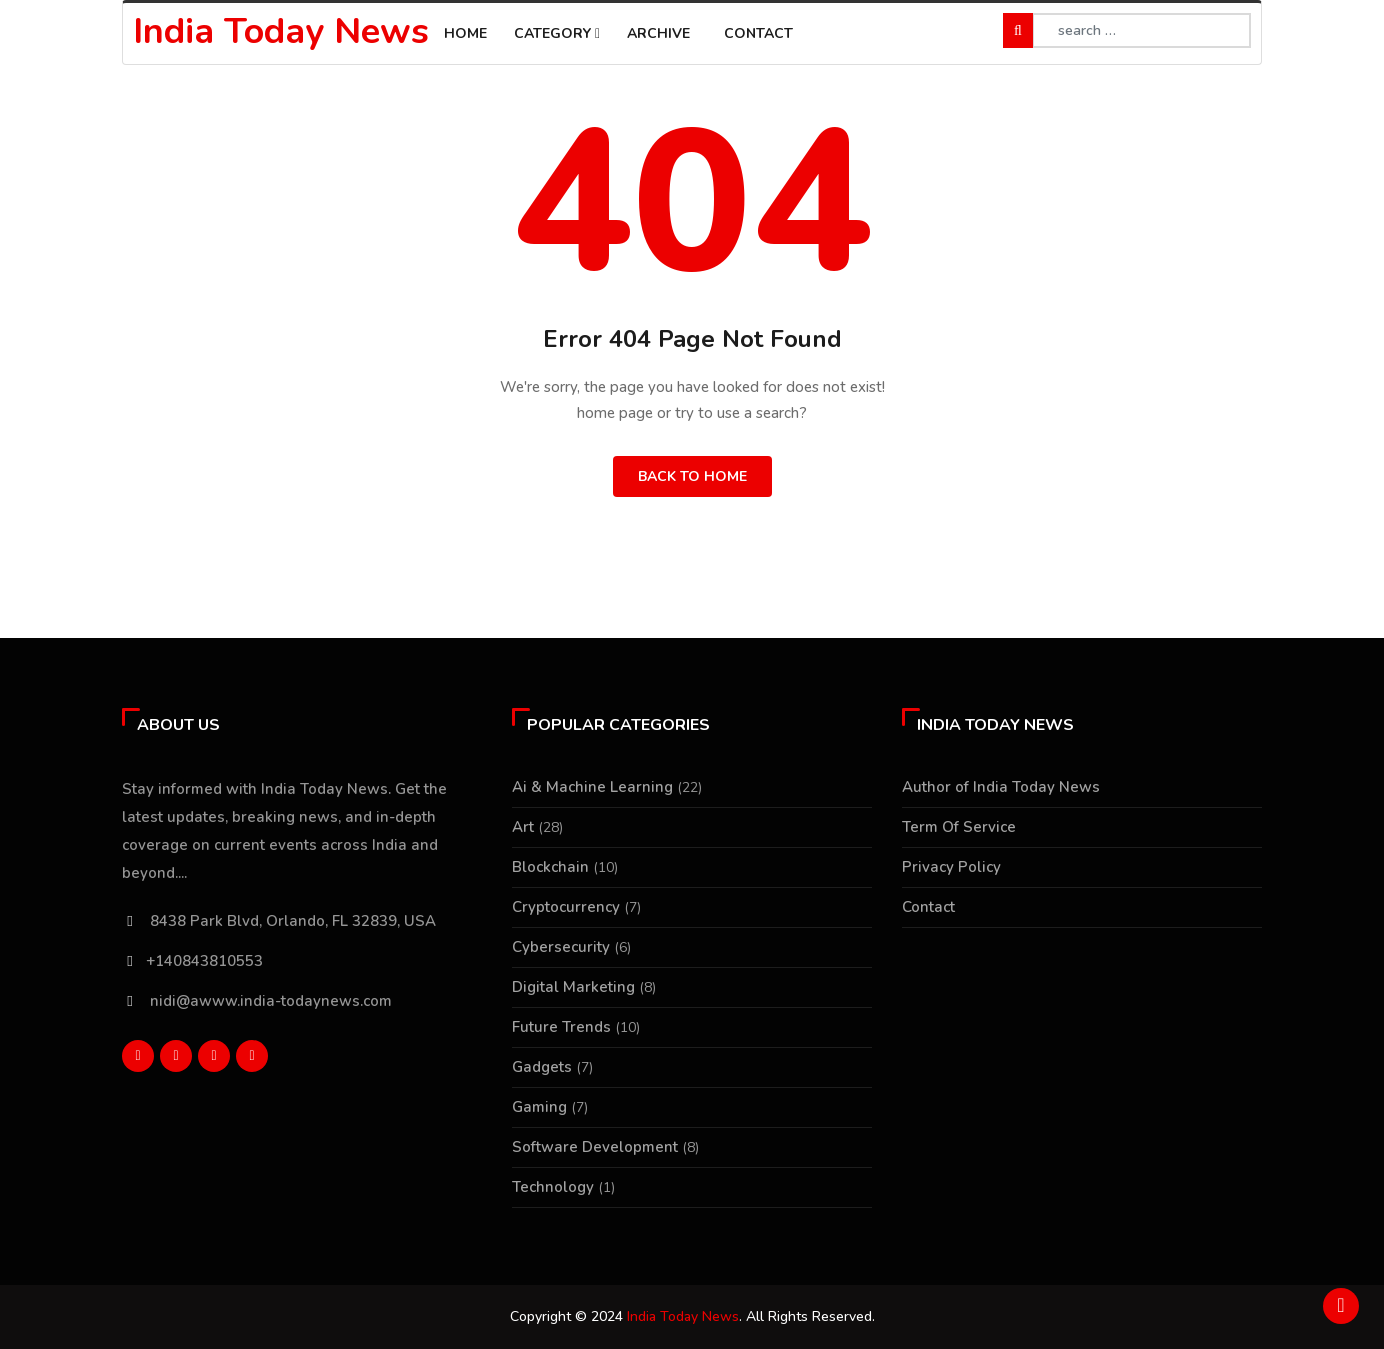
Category (557, 33)
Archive (658, 33)
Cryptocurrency (566, 907)
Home (465, 33)
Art (523, 827)
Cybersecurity (561, 947)
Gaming (539, 1107)
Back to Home (692, 476)
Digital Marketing (573, 987)
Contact (758, 33)
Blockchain (550, 867)
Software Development (595, 1147)
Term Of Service (959, 827)
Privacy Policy (951, 867)
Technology (553, 1187)
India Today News (281, 31)
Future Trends (561, 1027)
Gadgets (542, 1067)
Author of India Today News (1001, 787)
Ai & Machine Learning (592, 787)
